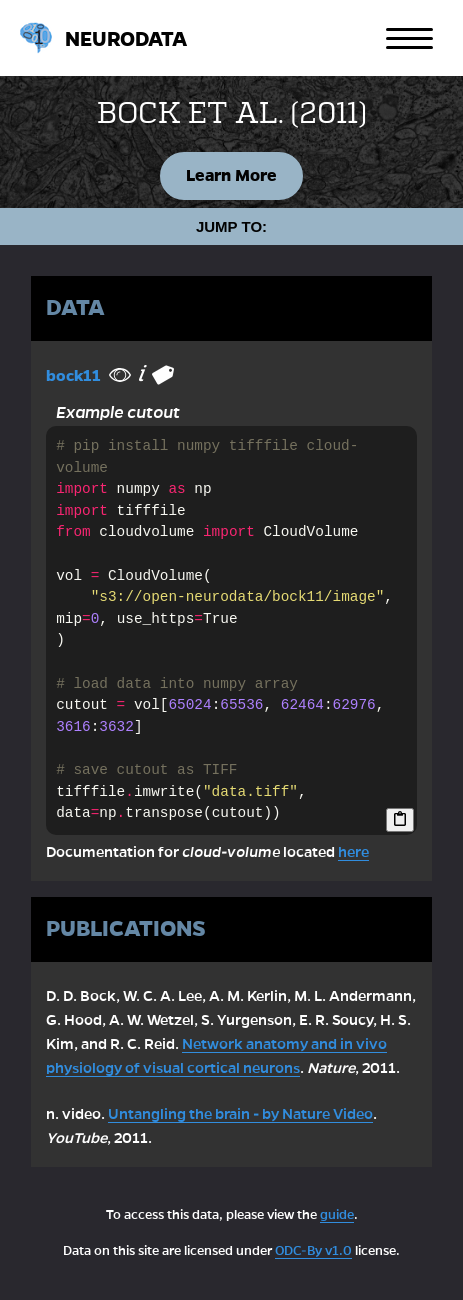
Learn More (231, 176)
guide (337, 1215)
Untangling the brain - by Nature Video (240, 1114)
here (353, 852)
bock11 (73, 375)
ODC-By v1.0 (313, 1251)
